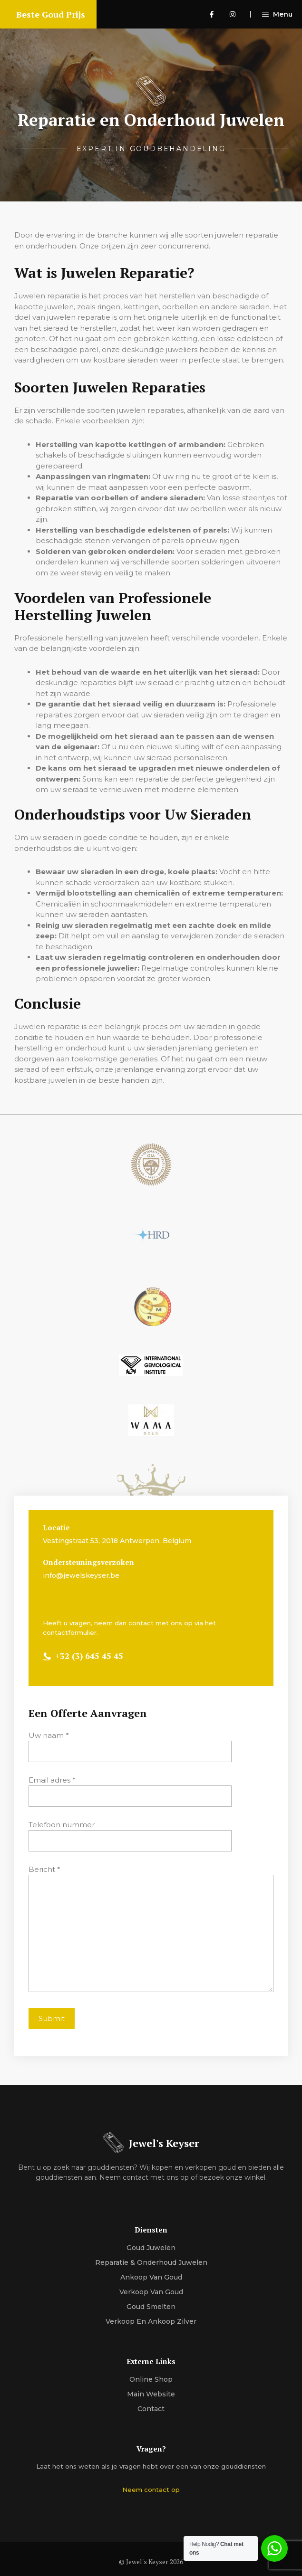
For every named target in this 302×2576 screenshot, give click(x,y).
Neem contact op (151, 2489)
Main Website (151, 2394)
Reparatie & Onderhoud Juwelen (151, 2262)
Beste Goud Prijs (50, 14)
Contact (151, 2408)
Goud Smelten (151, 2306)
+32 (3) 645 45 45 (89, 1656)
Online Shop (151, 2379)
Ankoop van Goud (151, 2277)
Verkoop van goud (151, 2292)
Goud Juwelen (151, 2247)
